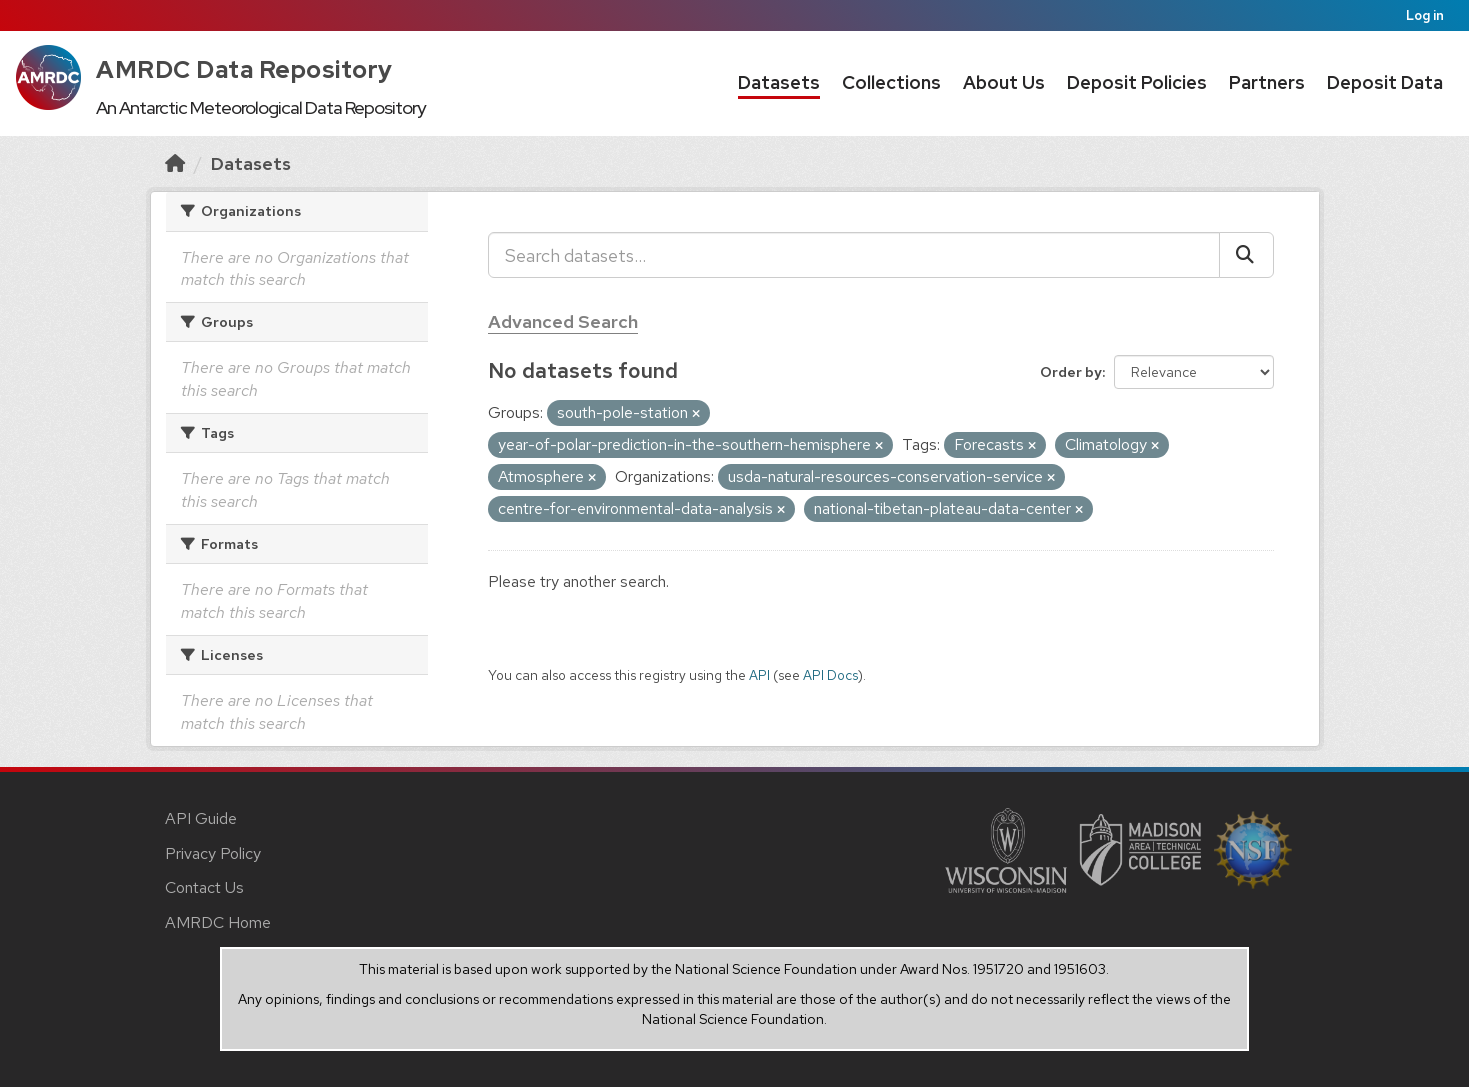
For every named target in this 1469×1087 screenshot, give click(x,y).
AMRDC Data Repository (244, 69)
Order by (1071, 372)
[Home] (175, 163)
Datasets (779, 82)
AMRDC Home (218, 922)
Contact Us (204, 887)
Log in (1425, 15)
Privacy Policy (213, 853)
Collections (891, 82)
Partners (1267, 82)
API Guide (201, 818)
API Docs (830, 675)
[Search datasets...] (854, 255)
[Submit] (1246, 255)
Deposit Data (1385, 82)
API (759, 675)
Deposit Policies (1137, 82)
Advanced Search (563, 321)
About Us (1004, 82)
